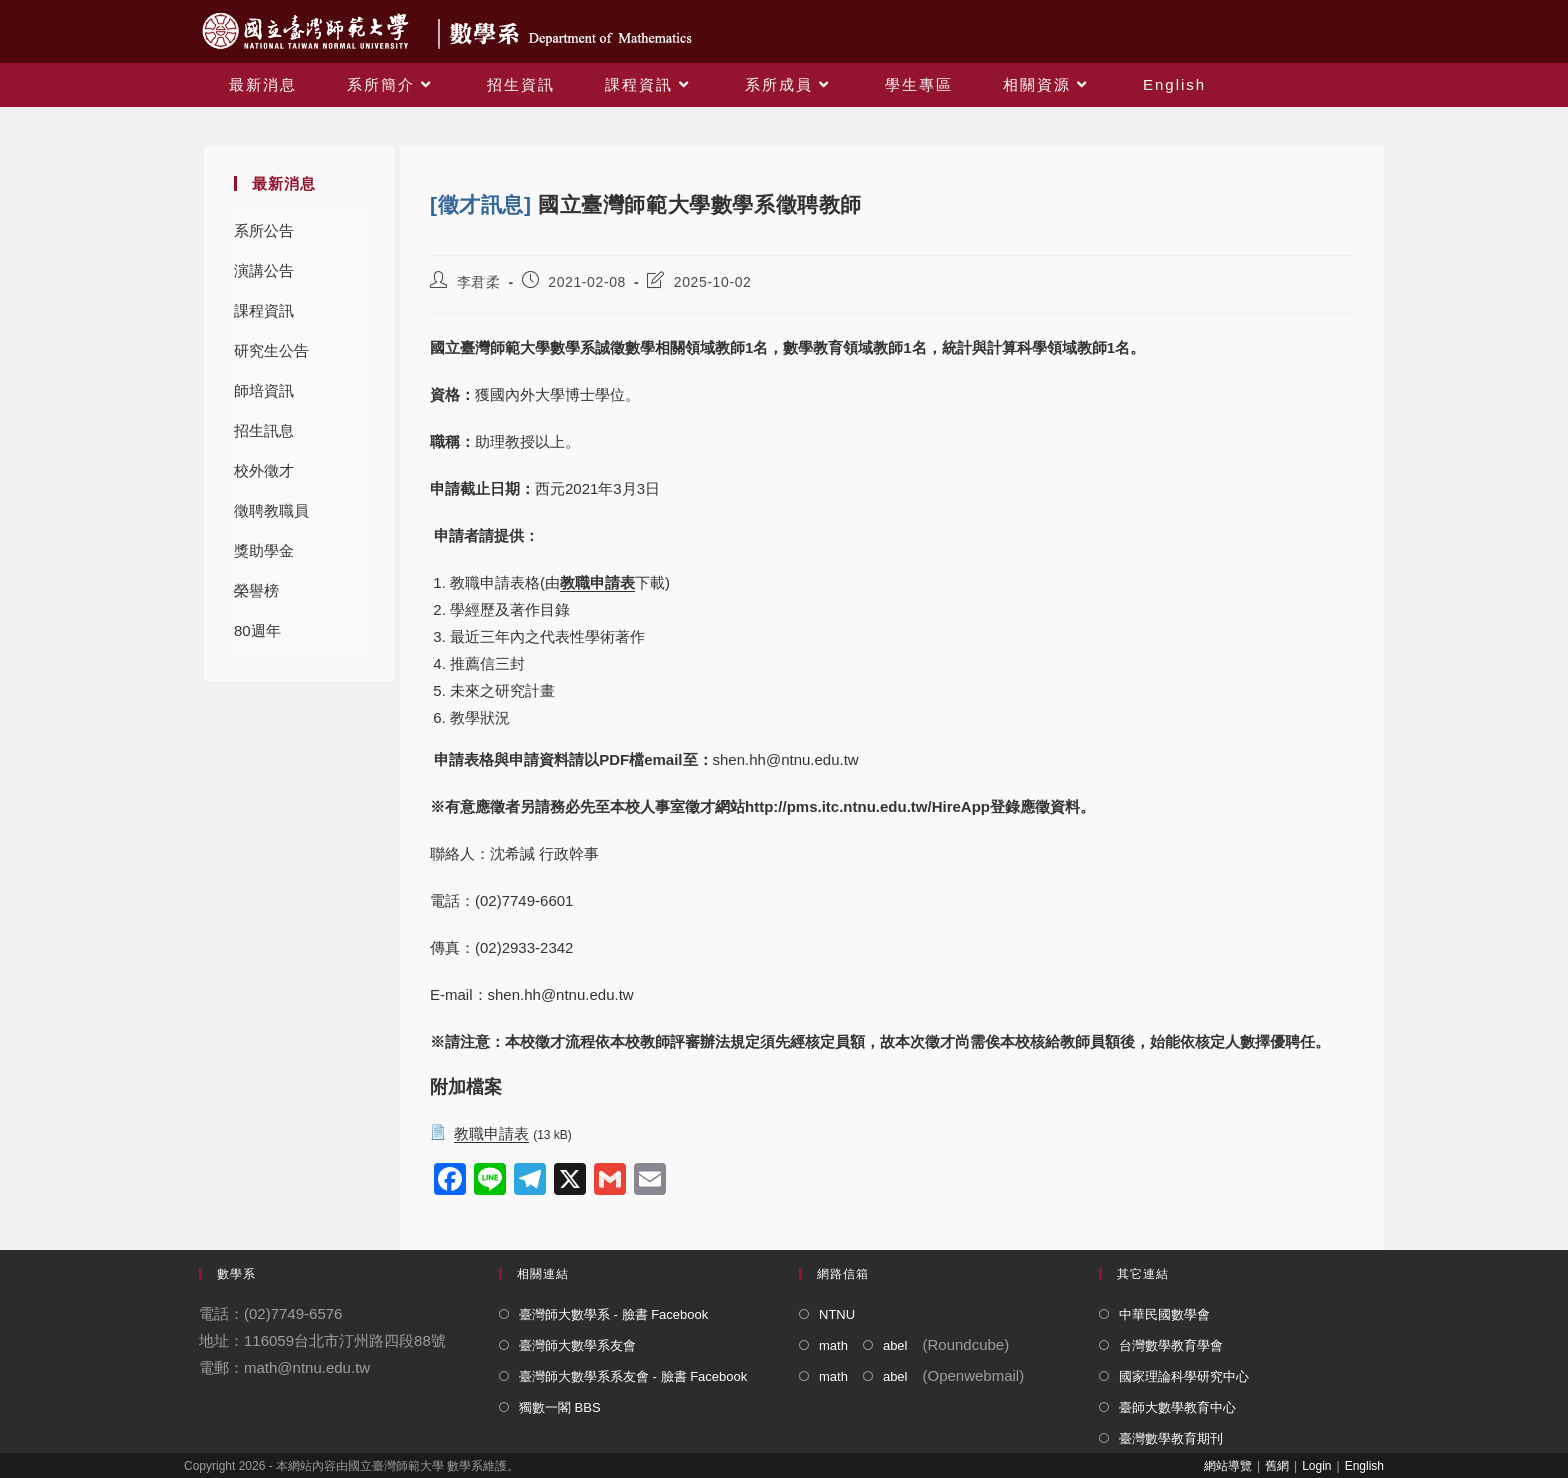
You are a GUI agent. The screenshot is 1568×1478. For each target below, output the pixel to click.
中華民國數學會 (1164, 1314)
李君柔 (479, 282)
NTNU (837, 1314)
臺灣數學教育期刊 (1171, 1438)
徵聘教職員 (271, 510)
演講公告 (264, 270)
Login (1316, 1466)
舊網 (1277, 1466)
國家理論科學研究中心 (1184, 1376)
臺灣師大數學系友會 (577, 1345)
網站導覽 (1228, 1466)
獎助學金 (264, 550)
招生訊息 (264, 430)
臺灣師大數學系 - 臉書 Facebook (613, 1314)
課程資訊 (264, 310)
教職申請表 (597, 582)
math (833, 1345)
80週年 (257, 630)
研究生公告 (271, 350)
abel (895, 1345)
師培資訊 (264, 390)
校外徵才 (264, 470)
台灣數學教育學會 (1171, 1345)
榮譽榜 (256, 590)
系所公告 (264, 230)
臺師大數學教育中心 (1177, 1407)
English (1364, 1466)
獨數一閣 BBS (560, 1407)
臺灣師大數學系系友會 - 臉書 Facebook (633, 1376)
